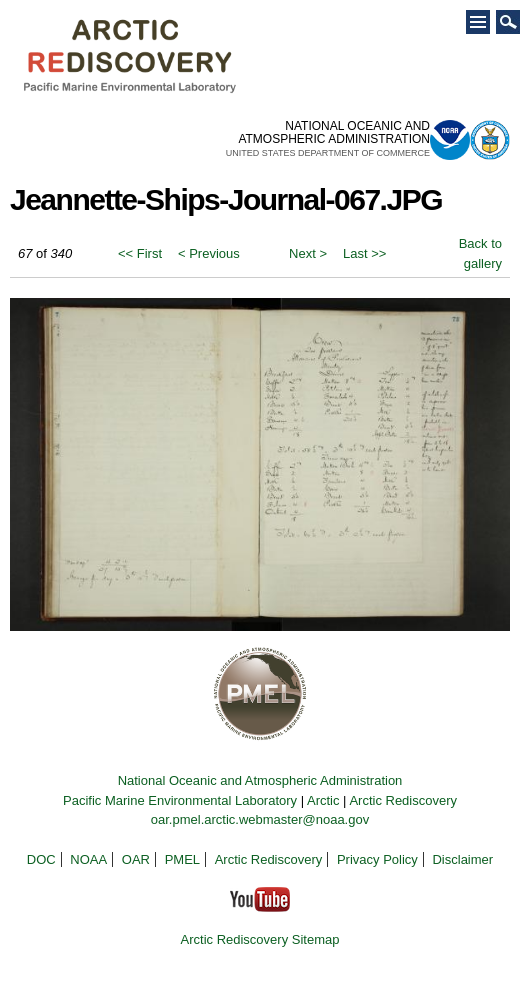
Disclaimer (462, 859)
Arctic (323, 800)
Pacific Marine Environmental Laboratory (180, 800)
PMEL (182, 859)
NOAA (88, 859)
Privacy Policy (377, 859)
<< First (140, 253)
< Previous (209, 253)
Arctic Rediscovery (403, 800)
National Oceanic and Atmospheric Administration (260, 780)
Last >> (364, 253)
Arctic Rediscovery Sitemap (260, 939)
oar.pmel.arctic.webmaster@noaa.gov (260, 819)
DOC (41, 859)
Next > (308, 253)
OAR (136, 859)
